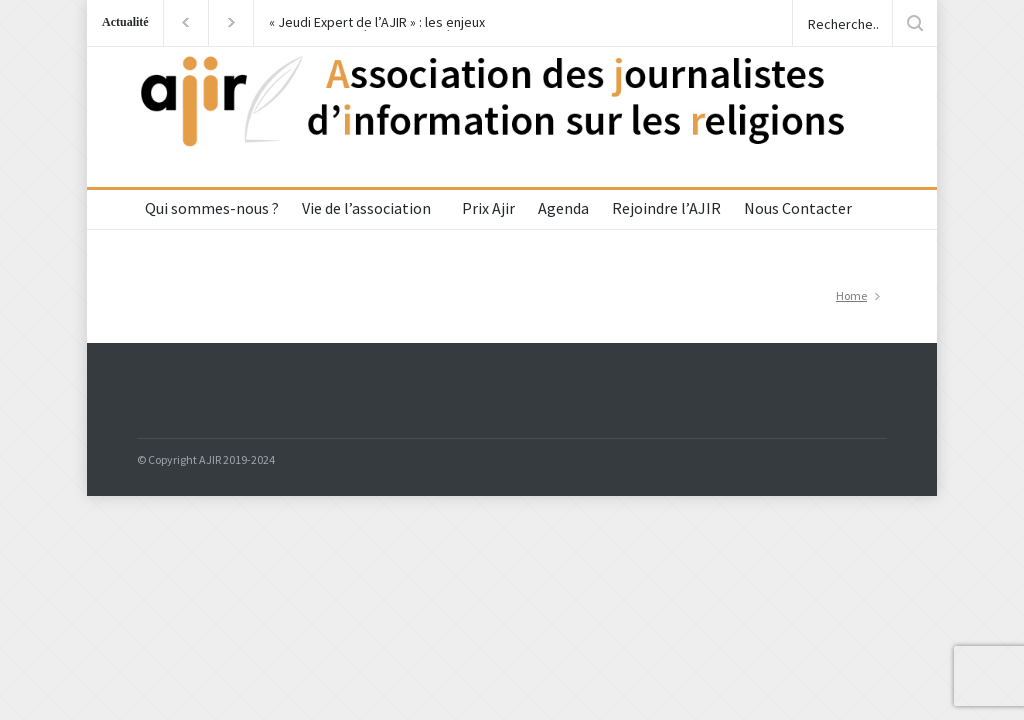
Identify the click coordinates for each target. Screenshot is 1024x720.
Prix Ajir (488, 208)
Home (851, 295)
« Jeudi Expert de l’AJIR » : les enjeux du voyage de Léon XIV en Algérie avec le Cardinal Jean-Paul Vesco (384, 23)
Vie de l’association (366, 208)
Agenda (563, 208)
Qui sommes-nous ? (212, 208)
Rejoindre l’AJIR (666, 208)
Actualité (125, 22)
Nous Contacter (798, 208)
